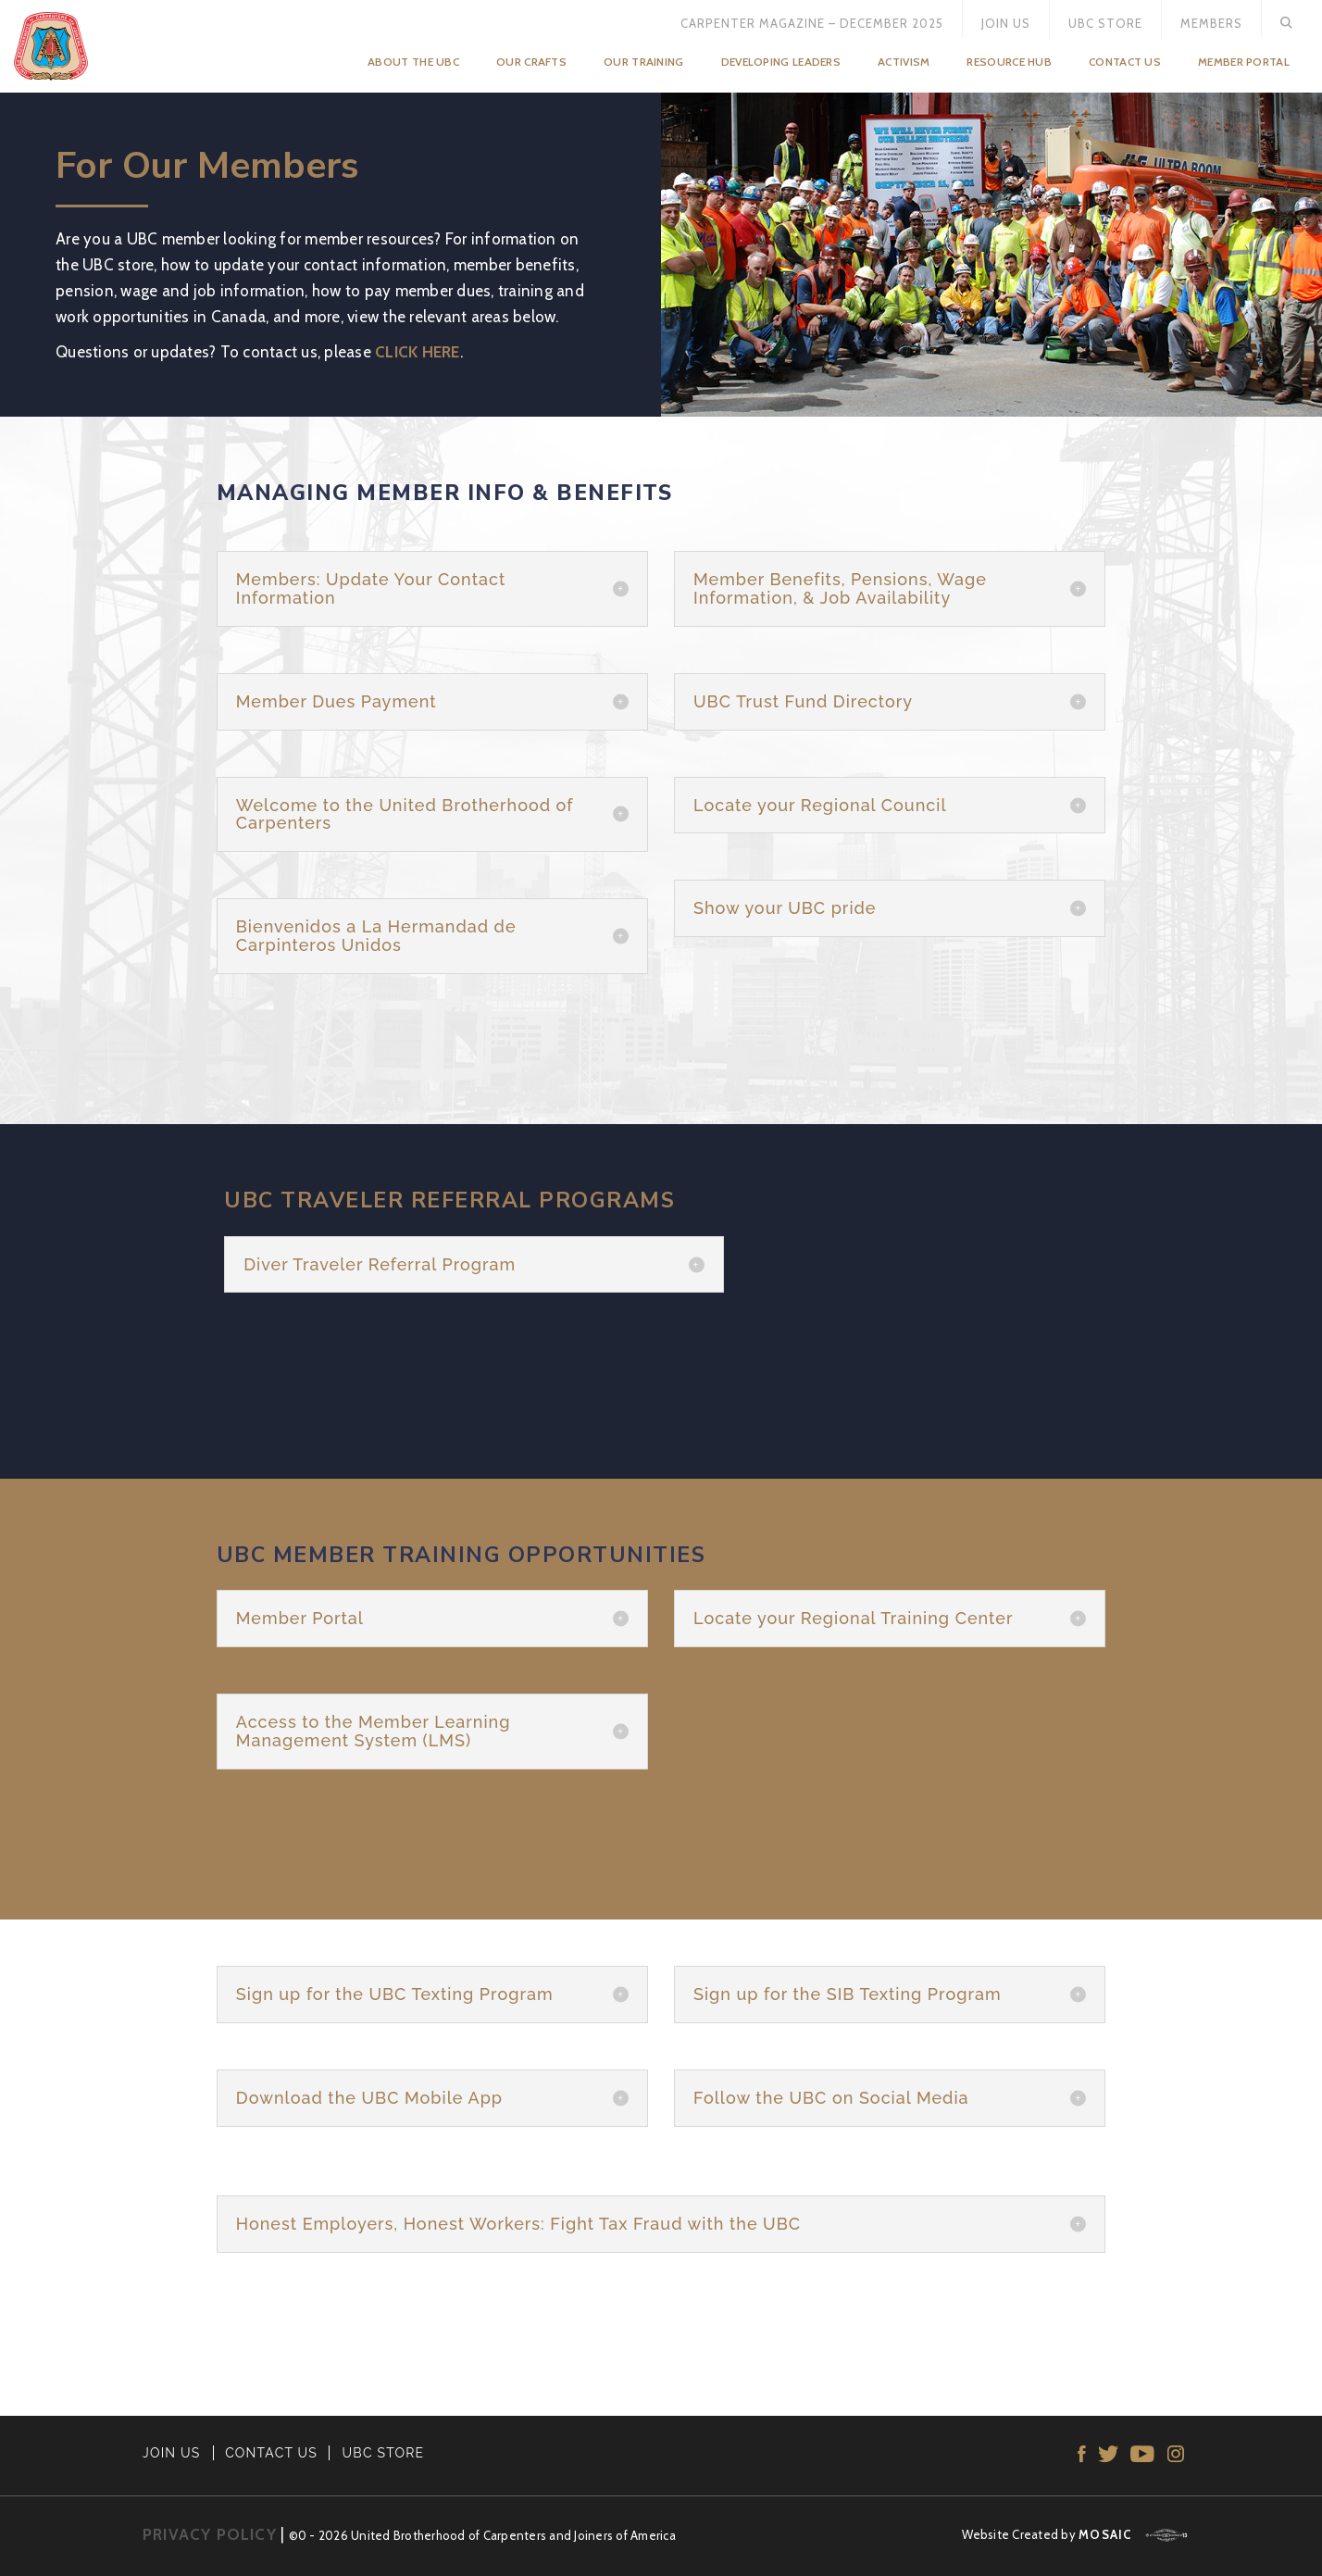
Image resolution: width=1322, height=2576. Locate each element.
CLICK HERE (417, 352)
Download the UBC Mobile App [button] (369, 2098)
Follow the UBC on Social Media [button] (831, 2098)
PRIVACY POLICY (210, 2534)
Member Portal (1244, 62)
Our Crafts (531, 62)
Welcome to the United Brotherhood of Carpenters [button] (404, 814)
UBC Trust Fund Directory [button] (803, 702)
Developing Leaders (781, 62)
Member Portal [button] (300, 1618)
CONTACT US (271, 2452)
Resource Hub (1009, 62)
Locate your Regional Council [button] (820, 805)
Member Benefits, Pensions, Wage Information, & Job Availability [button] (840, 588)
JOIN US (172, 2452)
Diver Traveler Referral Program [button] (379, 1265)
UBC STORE (384, 2452)
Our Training (644, 62)
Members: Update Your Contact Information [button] (370, 588)
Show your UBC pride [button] (784, 908)
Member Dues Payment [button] (336, 702)
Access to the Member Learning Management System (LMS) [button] (373, 1731)
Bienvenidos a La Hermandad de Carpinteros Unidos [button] (376, 936)
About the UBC (413, 62)
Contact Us (1125, 62)
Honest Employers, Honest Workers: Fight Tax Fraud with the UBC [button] (518, 2224)
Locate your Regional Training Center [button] (853, 1618)
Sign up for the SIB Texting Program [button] (847, 1994)
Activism (903, 62)
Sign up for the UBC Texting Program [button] (395, 1994)
